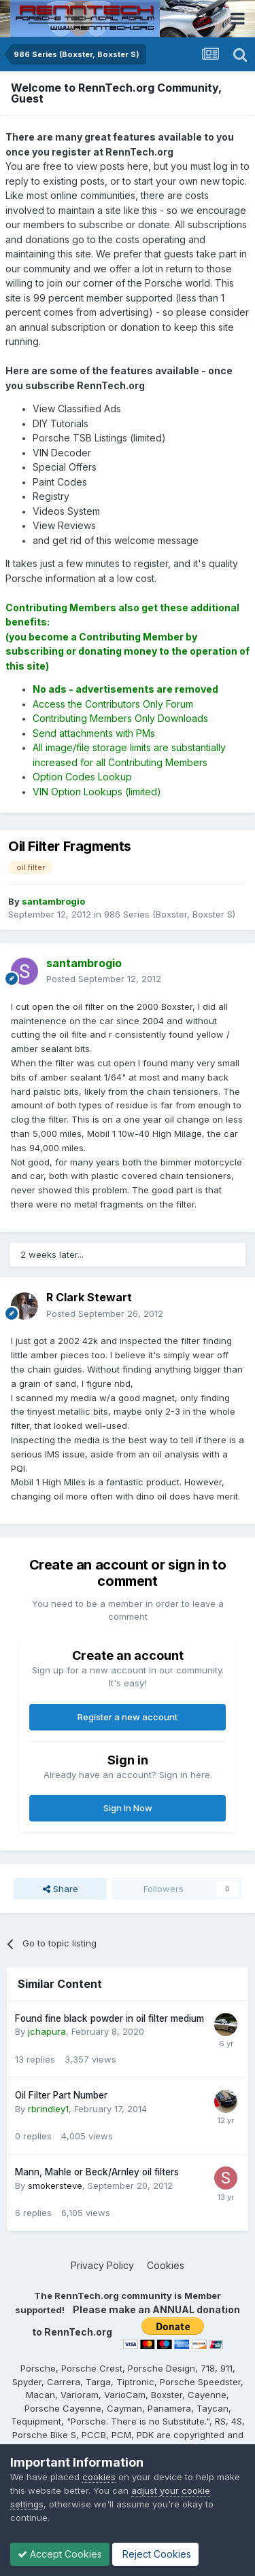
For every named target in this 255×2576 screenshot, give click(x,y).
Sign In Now (127, 1807)
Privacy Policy (102, 2265)
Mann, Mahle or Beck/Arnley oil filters (97, 2171)
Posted (103, 978)
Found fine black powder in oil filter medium (109, 2018)
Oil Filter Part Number (61, 2095)
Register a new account (127, 1716)
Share (60, 1889)
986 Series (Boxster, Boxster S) (169, 914)
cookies (99, 2476)
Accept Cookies (60, 2554)
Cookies (165, 2265)
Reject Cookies (155, 2554)
